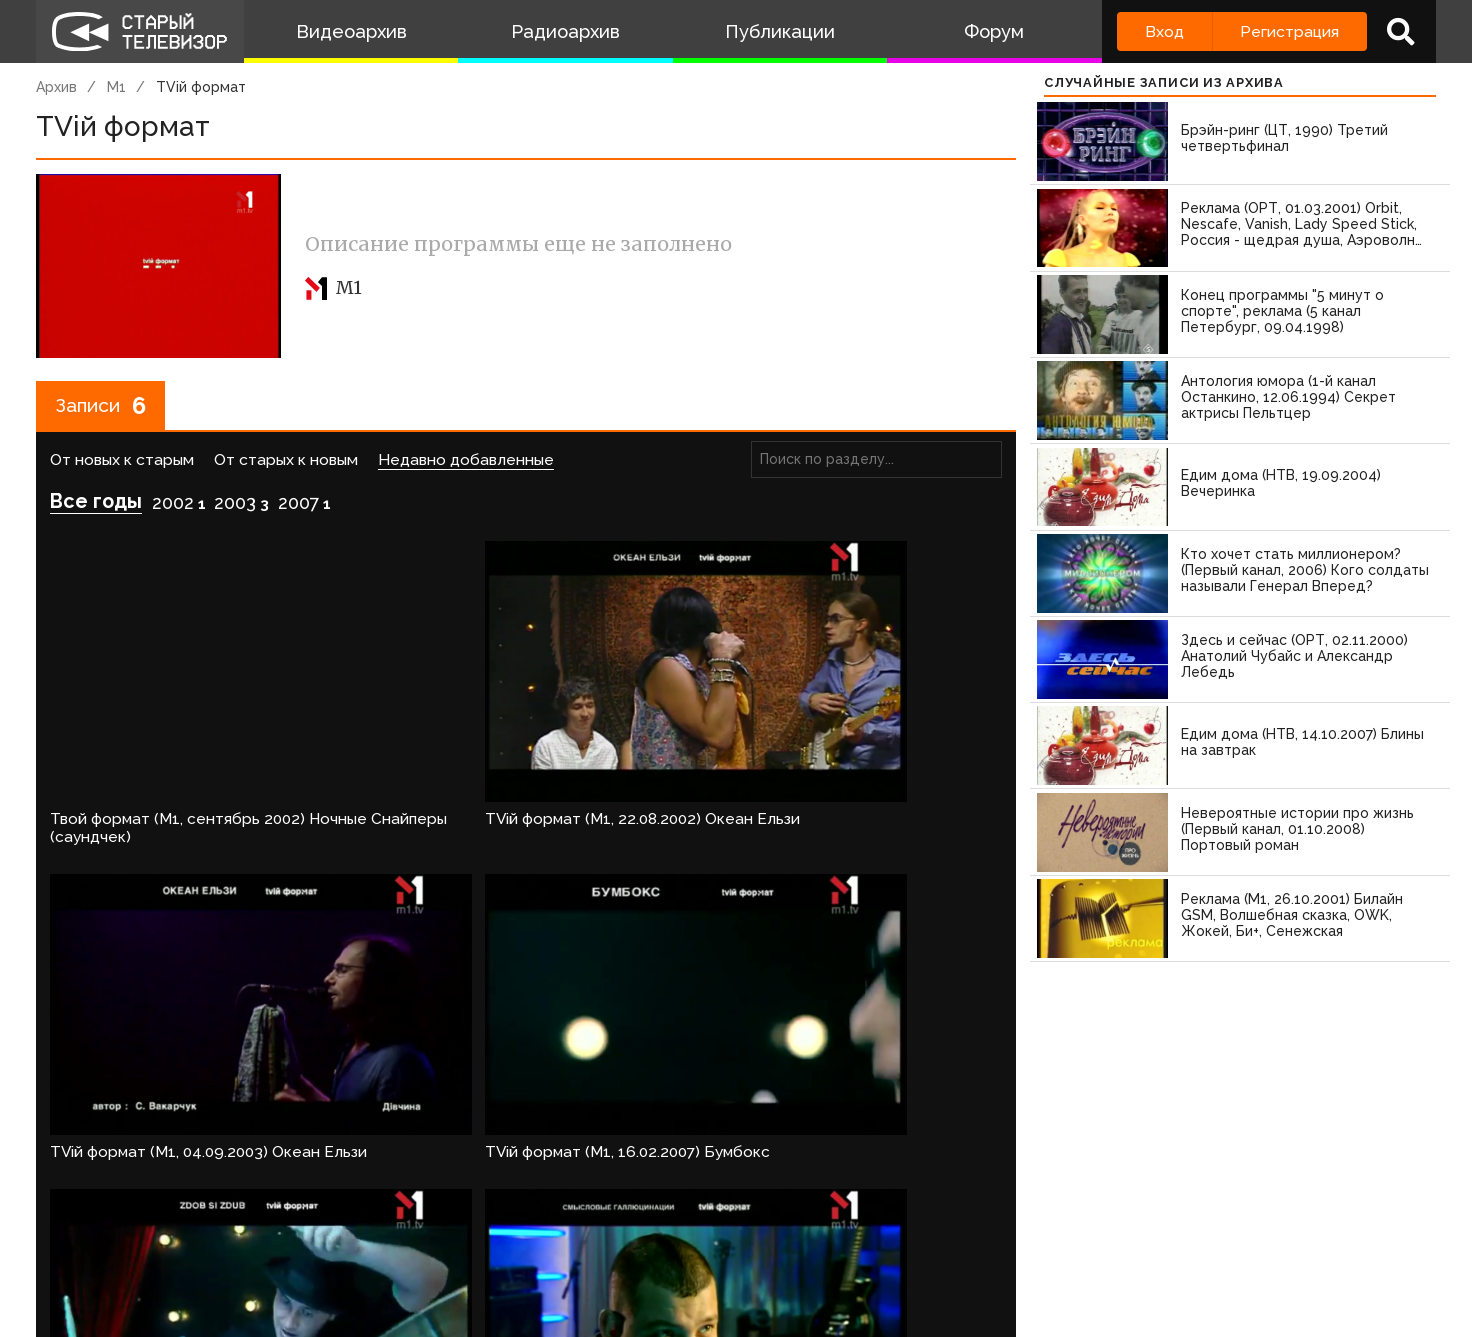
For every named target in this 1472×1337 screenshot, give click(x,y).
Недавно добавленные (466, 461)
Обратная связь (447, 1242)
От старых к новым (286, 461)
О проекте (81, 1242)
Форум (994, 31)
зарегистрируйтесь (246, 1182)
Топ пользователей (757, 1242)
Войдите (94, 1182)
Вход (1164, 31)
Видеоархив (351, 31)
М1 (116, 87)
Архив (56, 87)
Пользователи (593, 1242)
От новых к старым (122, 461)
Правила (325, 1242)
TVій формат (201, 87)
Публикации (780, 31)
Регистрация (1289, 31)
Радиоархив (565, 31)
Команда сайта (208, 1242)
